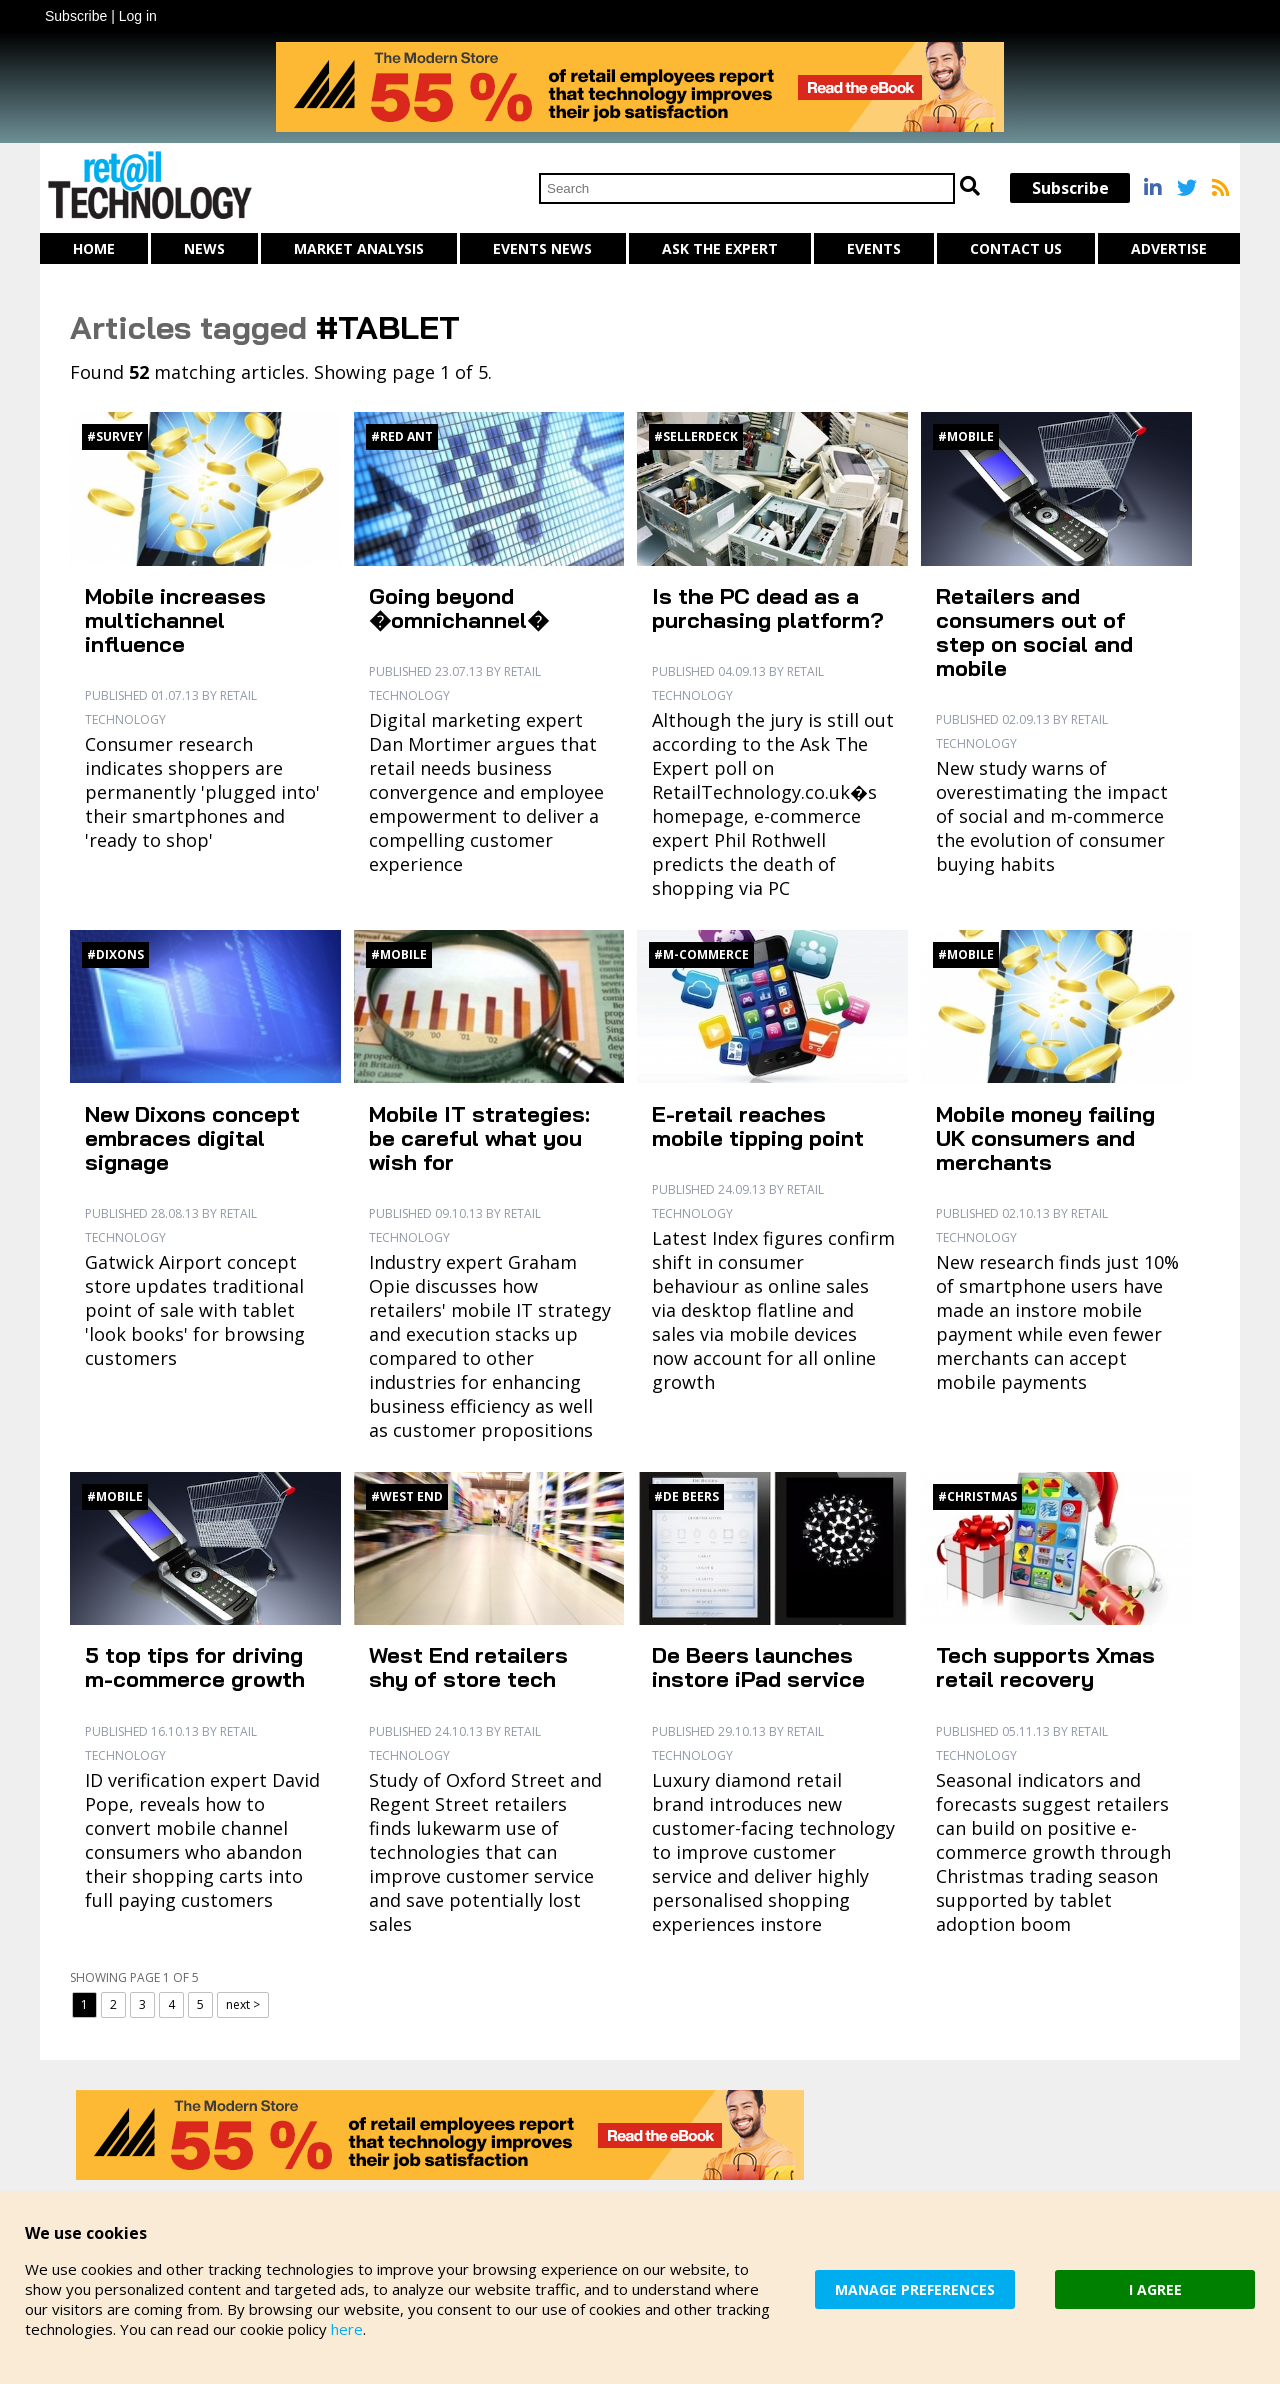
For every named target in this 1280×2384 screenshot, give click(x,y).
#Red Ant (402, 436)
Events (874, 248)
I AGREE (1155, 2289)
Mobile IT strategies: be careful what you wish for (479, 1138)
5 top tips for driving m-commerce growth (195, 1667)
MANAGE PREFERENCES (915, 2289)
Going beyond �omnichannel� (459, 608)
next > (243, 2004)
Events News (542, 248)
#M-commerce (701, 954)
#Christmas (977, 1496)
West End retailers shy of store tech (468, 1667)
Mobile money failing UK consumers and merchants (1045, 1138)
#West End (407, 1496)
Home (94, 248)
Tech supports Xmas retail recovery (1045, 1667)
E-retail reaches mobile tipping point (758, 1126)
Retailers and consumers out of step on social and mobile (1034, 632)
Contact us (1016, 248)
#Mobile (966, 436)
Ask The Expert (720, 248)
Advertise (1169, 248)
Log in (138, 16)
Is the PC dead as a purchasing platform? (768, 608)
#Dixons (115, 954)
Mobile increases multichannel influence (175, 620)
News (204, 248)
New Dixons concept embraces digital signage (192, 1138)
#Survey (115, 436)
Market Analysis (359, 248)
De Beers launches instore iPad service (758, 1667)
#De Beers (686, 1496)
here (347, 2329)
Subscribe (76, 16)
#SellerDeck (696, 436)
